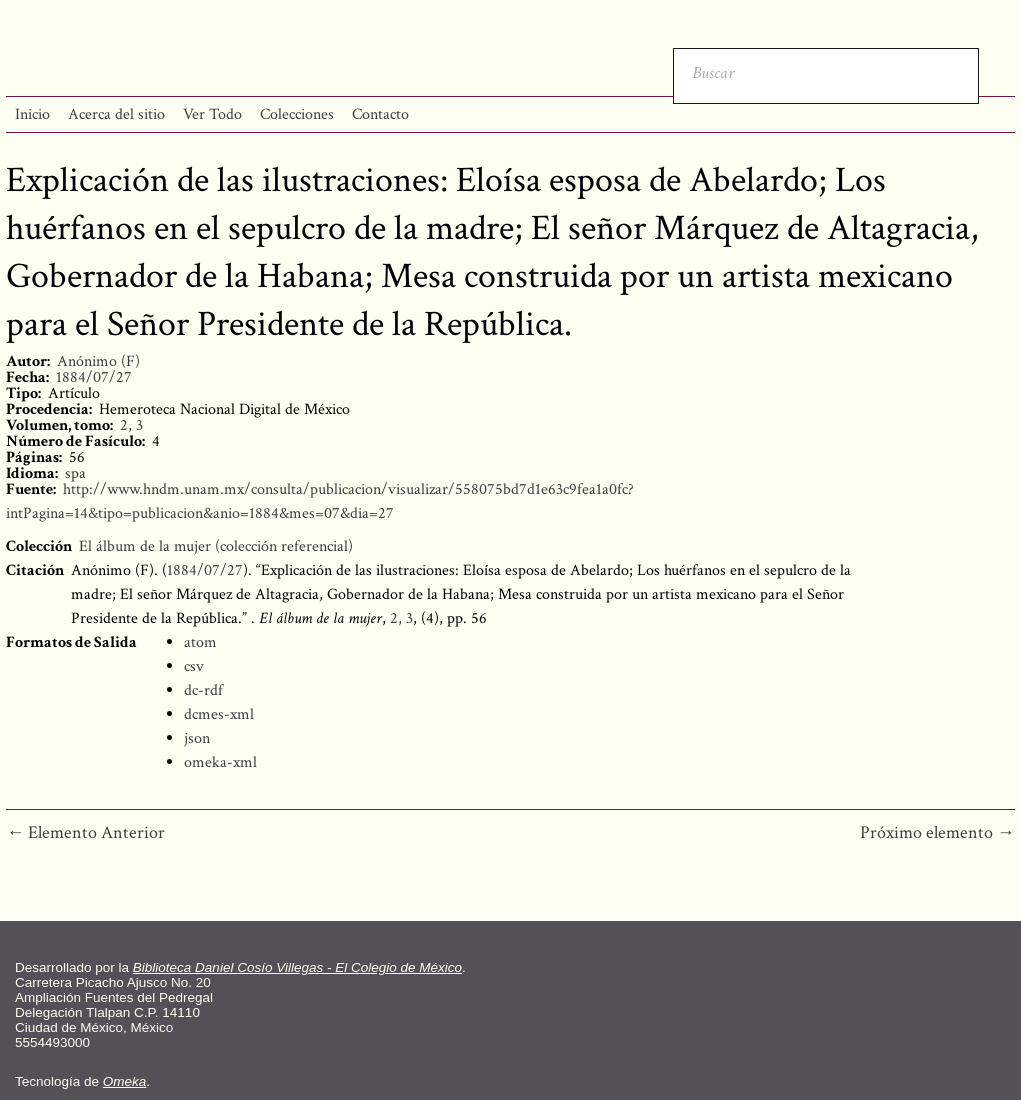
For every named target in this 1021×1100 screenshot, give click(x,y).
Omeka (125, 1081)
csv (194, 666)
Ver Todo (212, 114)
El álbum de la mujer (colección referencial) (216, 546)
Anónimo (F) (98, 361)
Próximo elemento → (937, 832)
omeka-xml (220, 762)
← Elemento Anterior (85, 832)
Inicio (32, 114)
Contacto (380, 114)
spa (75, 473)
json (197, 738)
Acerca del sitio (116, 114)
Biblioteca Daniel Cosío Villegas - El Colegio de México (297, 967)
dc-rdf (203, 690)
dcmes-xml (219, 714)
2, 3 (131, 425)
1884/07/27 (94, 377)
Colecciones (297, 114)
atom (200, 642)
